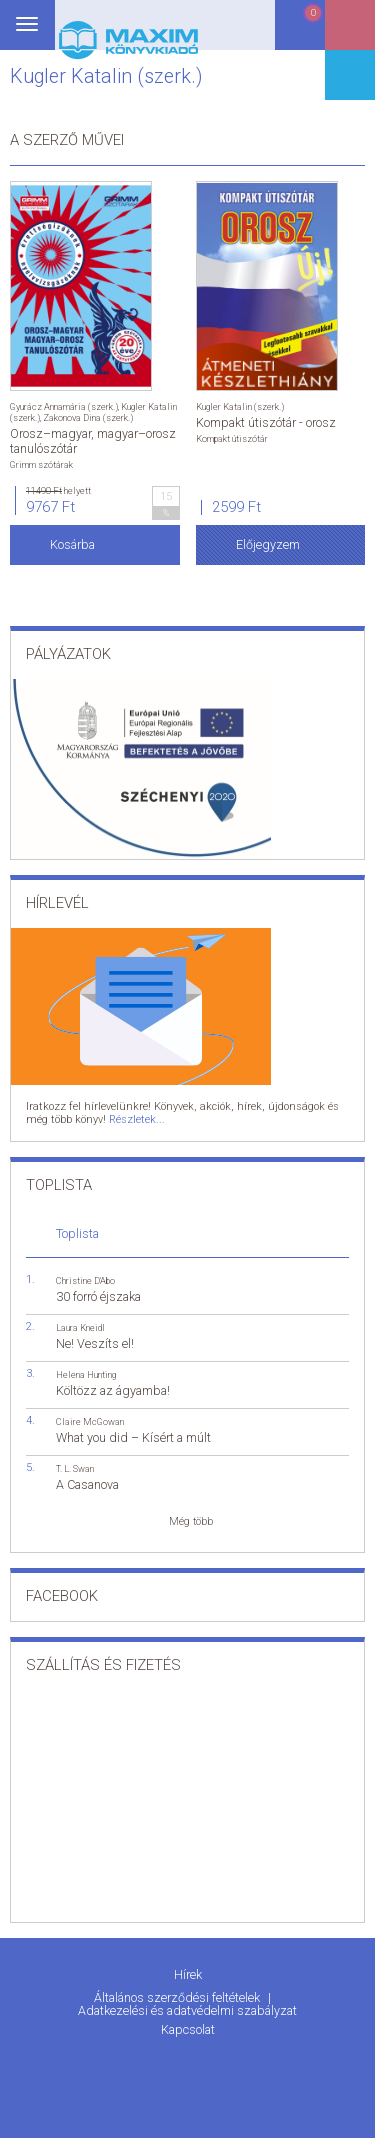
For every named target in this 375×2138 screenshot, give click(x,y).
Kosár (299, 32)
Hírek (188, 1974)
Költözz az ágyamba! (113, 1390)
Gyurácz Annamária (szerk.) (64, 406)
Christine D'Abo (85, 1280)
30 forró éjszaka (98, 1296)
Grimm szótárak (41, 464)
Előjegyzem (268, 544)
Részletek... (137, 1119)
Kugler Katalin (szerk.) (240, 406)
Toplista (77, 1233)
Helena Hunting (86, 1374)
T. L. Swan (75, 1468)
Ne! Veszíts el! (95, 1343)
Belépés (350, 31)
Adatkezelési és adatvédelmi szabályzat (187, 2010)
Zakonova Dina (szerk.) (88, 417)
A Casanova (87, 1484)
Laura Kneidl (80, 1327)
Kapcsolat (188, 2029)
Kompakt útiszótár (232, 438)
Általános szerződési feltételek (178, 1997)
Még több (191, 1521)
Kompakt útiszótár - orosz (266, 422)
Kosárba (72, 544)
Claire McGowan (90, 1421)
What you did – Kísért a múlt (133, 1437)
